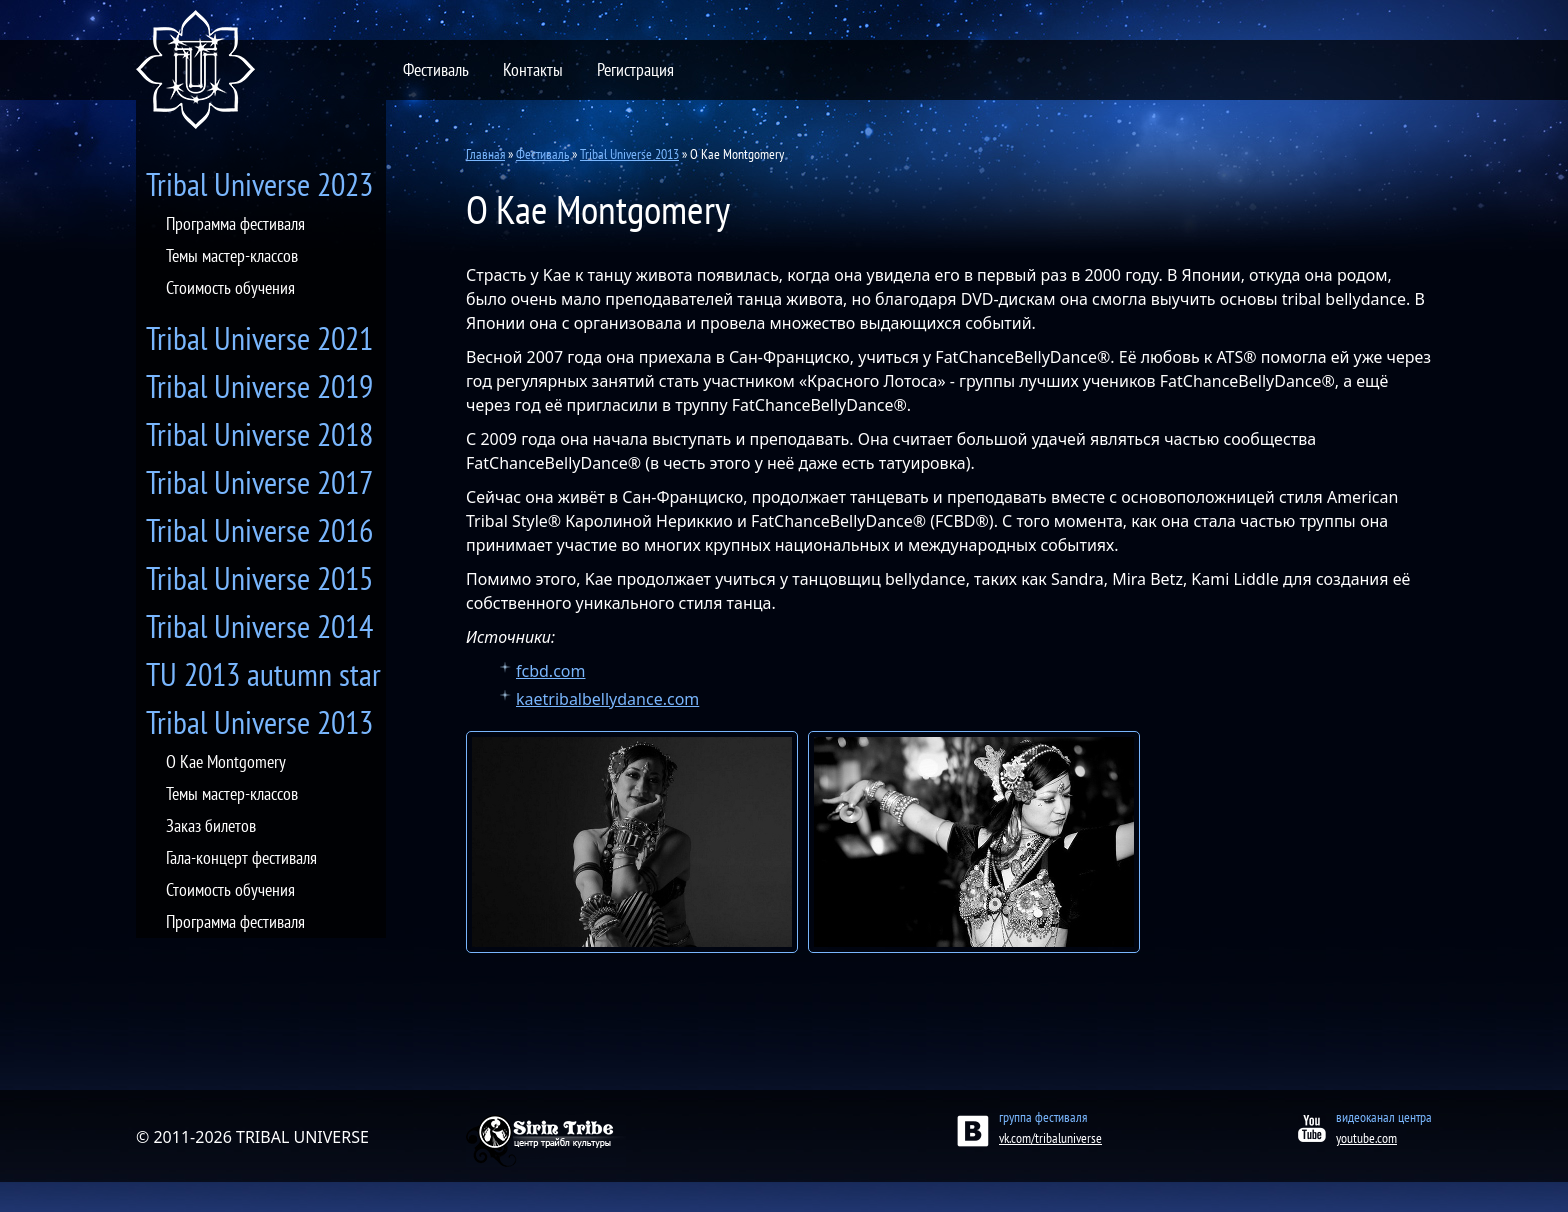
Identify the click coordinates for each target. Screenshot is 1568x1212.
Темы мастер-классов (232, 255)
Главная (485, 154)
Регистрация (635, 69)
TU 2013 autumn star (263, 674)
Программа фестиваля (235, 223)
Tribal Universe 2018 (259, 434)
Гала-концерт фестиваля (241, 857)
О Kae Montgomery (226, 761)
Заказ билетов (211, 825)
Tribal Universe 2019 (259, 386)
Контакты (533, 69)
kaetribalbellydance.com (607, 699)
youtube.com (1366, 1138)
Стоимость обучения (230, 287)
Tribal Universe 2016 (259, 530)
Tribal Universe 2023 (259, 184)
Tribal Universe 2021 (259, 338)
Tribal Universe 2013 (259, 722)
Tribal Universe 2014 (259, 626)
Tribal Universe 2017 (259, 482)
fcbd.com (550, 671)
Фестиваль (436, 69)
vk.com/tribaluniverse (1050, 1138)
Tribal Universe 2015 (259, 578)
